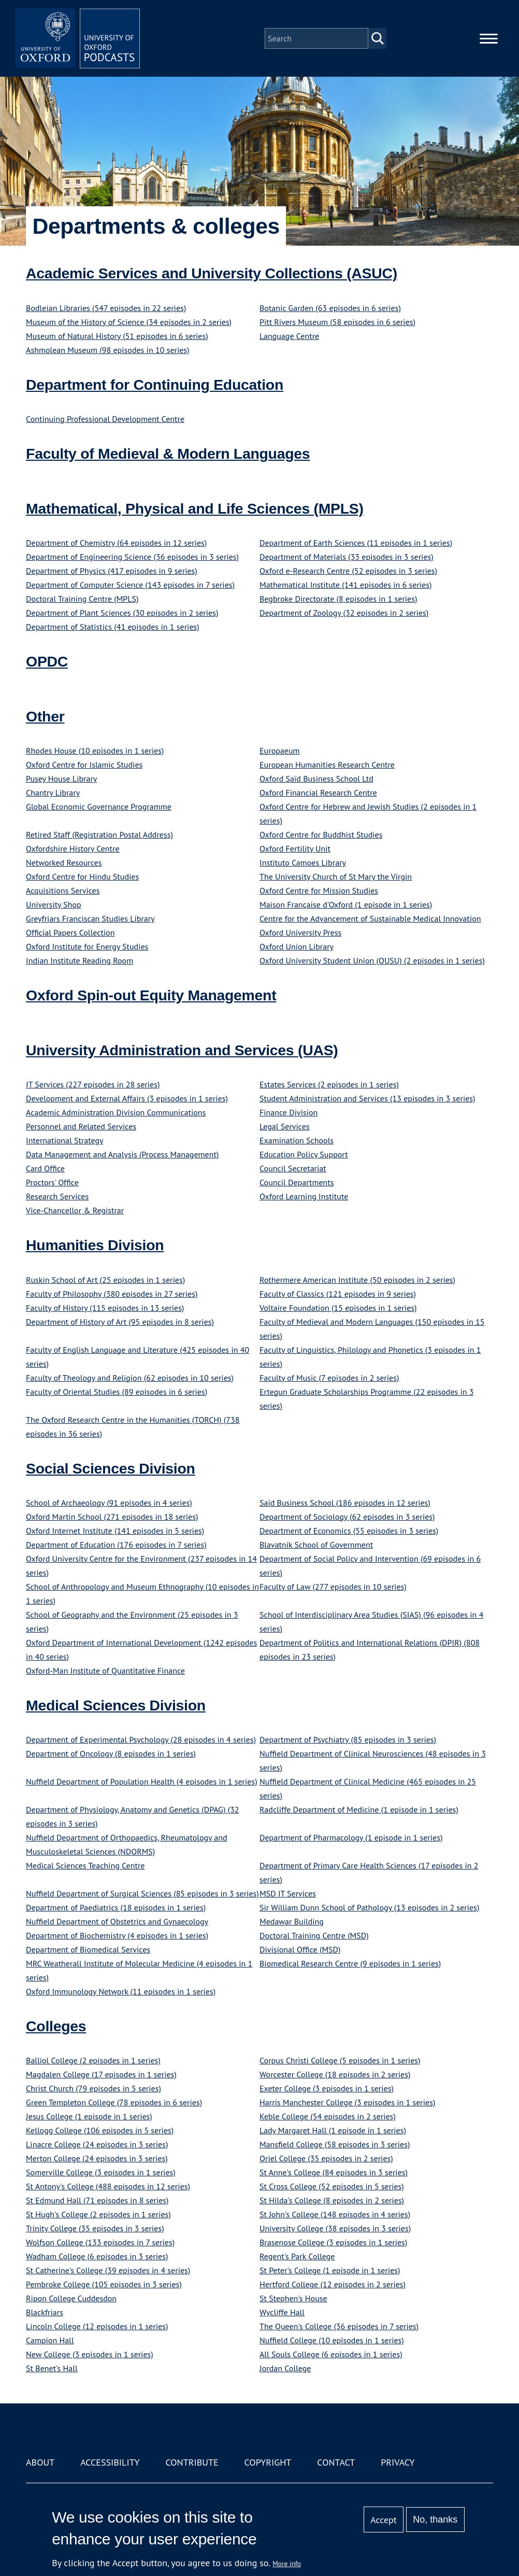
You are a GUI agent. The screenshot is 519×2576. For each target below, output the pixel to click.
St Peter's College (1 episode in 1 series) (330, 2270)
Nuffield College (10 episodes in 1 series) (332, 2340)
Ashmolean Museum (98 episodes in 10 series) (108, 350)
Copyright (268, 2462)
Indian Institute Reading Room (79, 960)
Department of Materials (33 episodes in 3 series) (347, 556)
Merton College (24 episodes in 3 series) (97, 2158)
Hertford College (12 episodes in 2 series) (333, 2284)
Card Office (45, 1168)
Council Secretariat (293, 1168)
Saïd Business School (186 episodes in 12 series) (345, 1502)
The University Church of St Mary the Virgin (336, 876)
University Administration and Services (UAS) (182, 1050)
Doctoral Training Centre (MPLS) (82, 598)
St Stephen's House (293, 2298)
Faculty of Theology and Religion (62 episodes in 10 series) (130, 1377)
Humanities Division (95, 1245)
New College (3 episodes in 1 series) (89, 2354)
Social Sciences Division (110, 1468)
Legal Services (285, 1126)
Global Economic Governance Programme (98, 806)
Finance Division (289, 1112)
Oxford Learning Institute (304, 1196)
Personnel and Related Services (81, 1126)
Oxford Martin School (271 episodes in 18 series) (112, 1516)
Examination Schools (297, 1140)
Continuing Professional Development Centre (105, 419)
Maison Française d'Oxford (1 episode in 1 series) (346, 904)
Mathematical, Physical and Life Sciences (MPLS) (195, 508)
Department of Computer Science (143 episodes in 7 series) (130, 584)
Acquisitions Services (62, 890)
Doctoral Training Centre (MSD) (314, 1935)
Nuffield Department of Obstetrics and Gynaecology (117, 1921)
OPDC (47, 661)
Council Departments (297, 1182)
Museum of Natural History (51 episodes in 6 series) (117, 336)
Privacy (397, 2462)
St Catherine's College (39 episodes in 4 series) (108, 2270)
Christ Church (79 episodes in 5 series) (93, 2088)
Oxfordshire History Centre (73, 848)
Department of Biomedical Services (88, 1949)
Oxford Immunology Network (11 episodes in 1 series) (120, 1991)
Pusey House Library (61, 778)
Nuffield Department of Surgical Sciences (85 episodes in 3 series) (142, 1893)
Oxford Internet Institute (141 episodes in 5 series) (115, 1530)
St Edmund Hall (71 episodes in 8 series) (97, 2200)
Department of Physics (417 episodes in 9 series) (111, 570)
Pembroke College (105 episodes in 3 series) (104, 2284)
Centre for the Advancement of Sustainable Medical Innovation (370, 918)
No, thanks (435, 2519)
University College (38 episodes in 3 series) (335, 2228)
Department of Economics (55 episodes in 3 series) (349, 1530)
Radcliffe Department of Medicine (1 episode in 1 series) (359, 1809)
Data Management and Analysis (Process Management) (122, 1154)
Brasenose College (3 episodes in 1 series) (333, 2242)
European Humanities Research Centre (327, 764)
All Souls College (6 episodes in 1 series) (331, 2354)
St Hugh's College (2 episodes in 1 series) (98, 2214)
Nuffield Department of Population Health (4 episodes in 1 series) (141, 1781)
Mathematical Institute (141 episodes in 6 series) (345, 584)
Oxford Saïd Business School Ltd (316, 778)
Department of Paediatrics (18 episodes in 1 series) (116, 1907)
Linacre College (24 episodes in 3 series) (97, 2144)
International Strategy (64, 1140)
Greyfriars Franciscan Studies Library (90, 918)
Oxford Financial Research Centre (318, 792)
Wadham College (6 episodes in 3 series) (97, 2256)
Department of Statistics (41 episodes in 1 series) (112, 626)
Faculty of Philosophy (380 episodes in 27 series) (111, 1294)
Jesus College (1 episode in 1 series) (89, 2116)
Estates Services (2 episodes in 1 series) (329, 1084)
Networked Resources (64, 862)
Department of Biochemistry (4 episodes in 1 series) (117, 1935)
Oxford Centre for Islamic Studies (84, 764)
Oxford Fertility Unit (295, 848)
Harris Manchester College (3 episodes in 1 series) (347, 2102)
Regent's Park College (297, 2256)
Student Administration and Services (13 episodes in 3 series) (367, 1098)
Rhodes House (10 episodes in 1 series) (95, 750)
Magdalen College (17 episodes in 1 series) (101, 2074)
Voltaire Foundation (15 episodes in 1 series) (338, 1308)
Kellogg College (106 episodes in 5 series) (100, 2130)
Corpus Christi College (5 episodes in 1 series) (340, 2060)
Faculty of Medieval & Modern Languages (168, 453)
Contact (336, 2462)
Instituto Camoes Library (303, 862)
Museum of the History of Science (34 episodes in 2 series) (129, 322)
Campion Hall (50, 2340)
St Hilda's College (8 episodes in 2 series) (332, 2200)
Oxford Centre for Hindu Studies (82, 876)
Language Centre (289, 336)
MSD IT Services (288, 1893)
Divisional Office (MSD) (300, 1949)
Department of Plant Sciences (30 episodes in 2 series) (122, 612)
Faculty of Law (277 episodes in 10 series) (333, 1586)
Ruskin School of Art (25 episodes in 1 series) (105, 1280)
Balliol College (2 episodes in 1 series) (93, 2060)
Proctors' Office (52, 1182)
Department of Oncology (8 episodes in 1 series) (111, 1753)
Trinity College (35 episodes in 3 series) (95, 2228)
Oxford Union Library (297, 946)
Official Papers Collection (70, 932)
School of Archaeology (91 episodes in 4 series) (109, 1502)
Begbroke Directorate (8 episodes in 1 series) (338, 598)
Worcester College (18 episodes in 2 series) (335, 2074)
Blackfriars (44, 2312)
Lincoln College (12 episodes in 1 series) (97, 2326)
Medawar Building (292, 1921)
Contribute (191, 2462)
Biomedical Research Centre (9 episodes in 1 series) (350, 1963)
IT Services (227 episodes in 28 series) (93, 1084)
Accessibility (109, 2462)
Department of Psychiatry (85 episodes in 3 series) (348, 1739)
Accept (383, 2520)
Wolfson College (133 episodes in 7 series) (100, 2242)
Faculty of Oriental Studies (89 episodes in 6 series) (116, 1391)
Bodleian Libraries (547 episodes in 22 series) (106, 308)
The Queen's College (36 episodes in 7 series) (339, 2326)
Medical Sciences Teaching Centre (85, 1865)
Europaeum (280, 750)
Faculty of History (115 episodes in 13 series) (105, 1308)
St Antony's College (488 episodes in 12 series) (108, 2186)
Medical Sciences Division (116, 1705)
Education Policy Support (304, 1154)
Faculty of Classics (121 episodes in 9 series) (338, 1294)
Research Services (57, 1196)
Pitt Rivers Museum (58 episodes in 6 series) (337, 322)
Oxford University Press (300, 932)
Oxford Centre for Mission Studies (319, 890)
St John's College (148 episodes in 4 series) (335, 2214)
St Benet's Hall (52, 2368)
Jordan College (285, 2368)
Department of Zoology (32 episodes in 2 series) (344, 612)
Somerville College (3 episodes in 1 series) (101, 2172)
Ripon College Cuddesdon (71, 2298)
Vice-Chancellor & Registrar (75, 1210)
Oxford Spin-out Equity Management (151, 995)
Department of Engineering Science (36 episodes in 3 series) (132, 556)
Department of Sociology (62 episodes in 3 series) (347, 1516)
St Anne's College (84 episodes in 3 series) (334, 2172)
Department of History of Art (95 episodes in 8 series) (120, 1322)
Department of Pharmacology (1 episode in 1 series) (351, 1837)
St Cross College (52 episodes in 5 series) (332, 2186)
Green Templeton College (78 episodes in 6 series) (114, 2102)
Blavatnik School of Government (316, 1544)
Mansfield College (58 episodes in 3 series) (335, 2144)
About (40, 2462)
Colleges (56, 2026)
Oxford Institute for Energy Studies (87, 946)
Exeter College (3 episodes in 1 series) (327, 2088)
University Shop (53, 904)
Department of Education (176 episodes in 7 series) (116, 1544)
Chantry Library (53, 792)
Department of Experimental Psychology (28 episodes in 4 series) (141, 1739)
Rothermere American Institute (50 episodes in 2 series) (357, 1280)
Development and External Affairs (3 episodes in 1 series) (127, 1098)
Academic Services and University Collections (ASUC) (211, 273)
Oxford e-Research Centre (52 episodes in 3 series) (348, 570)
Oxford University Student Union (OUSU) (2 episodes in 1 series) (372, 960)
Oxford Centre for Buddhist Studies (321, 834)
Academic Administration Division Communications (116, 1112)
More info (286, 2563)
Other (45, 716)
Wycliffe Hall (282, 2312)
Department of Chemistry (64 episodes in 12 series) (116, 542)
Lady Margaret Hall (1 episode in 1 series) (333, 2130)
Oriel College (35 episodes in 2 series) (326, 2158)
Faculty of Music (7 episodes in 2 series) (329, 1377)
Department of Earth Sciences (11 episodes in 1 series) (356, 542)
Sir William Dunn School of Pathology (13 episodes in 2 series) (369, 1907)
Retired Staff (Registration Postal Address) (99, 834)
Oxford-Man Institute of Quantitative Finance (105, 1670)
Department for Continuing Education (154, 384)
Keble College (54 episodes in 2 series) (328, 2116)
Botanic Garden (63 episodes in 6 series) (330, 308)
